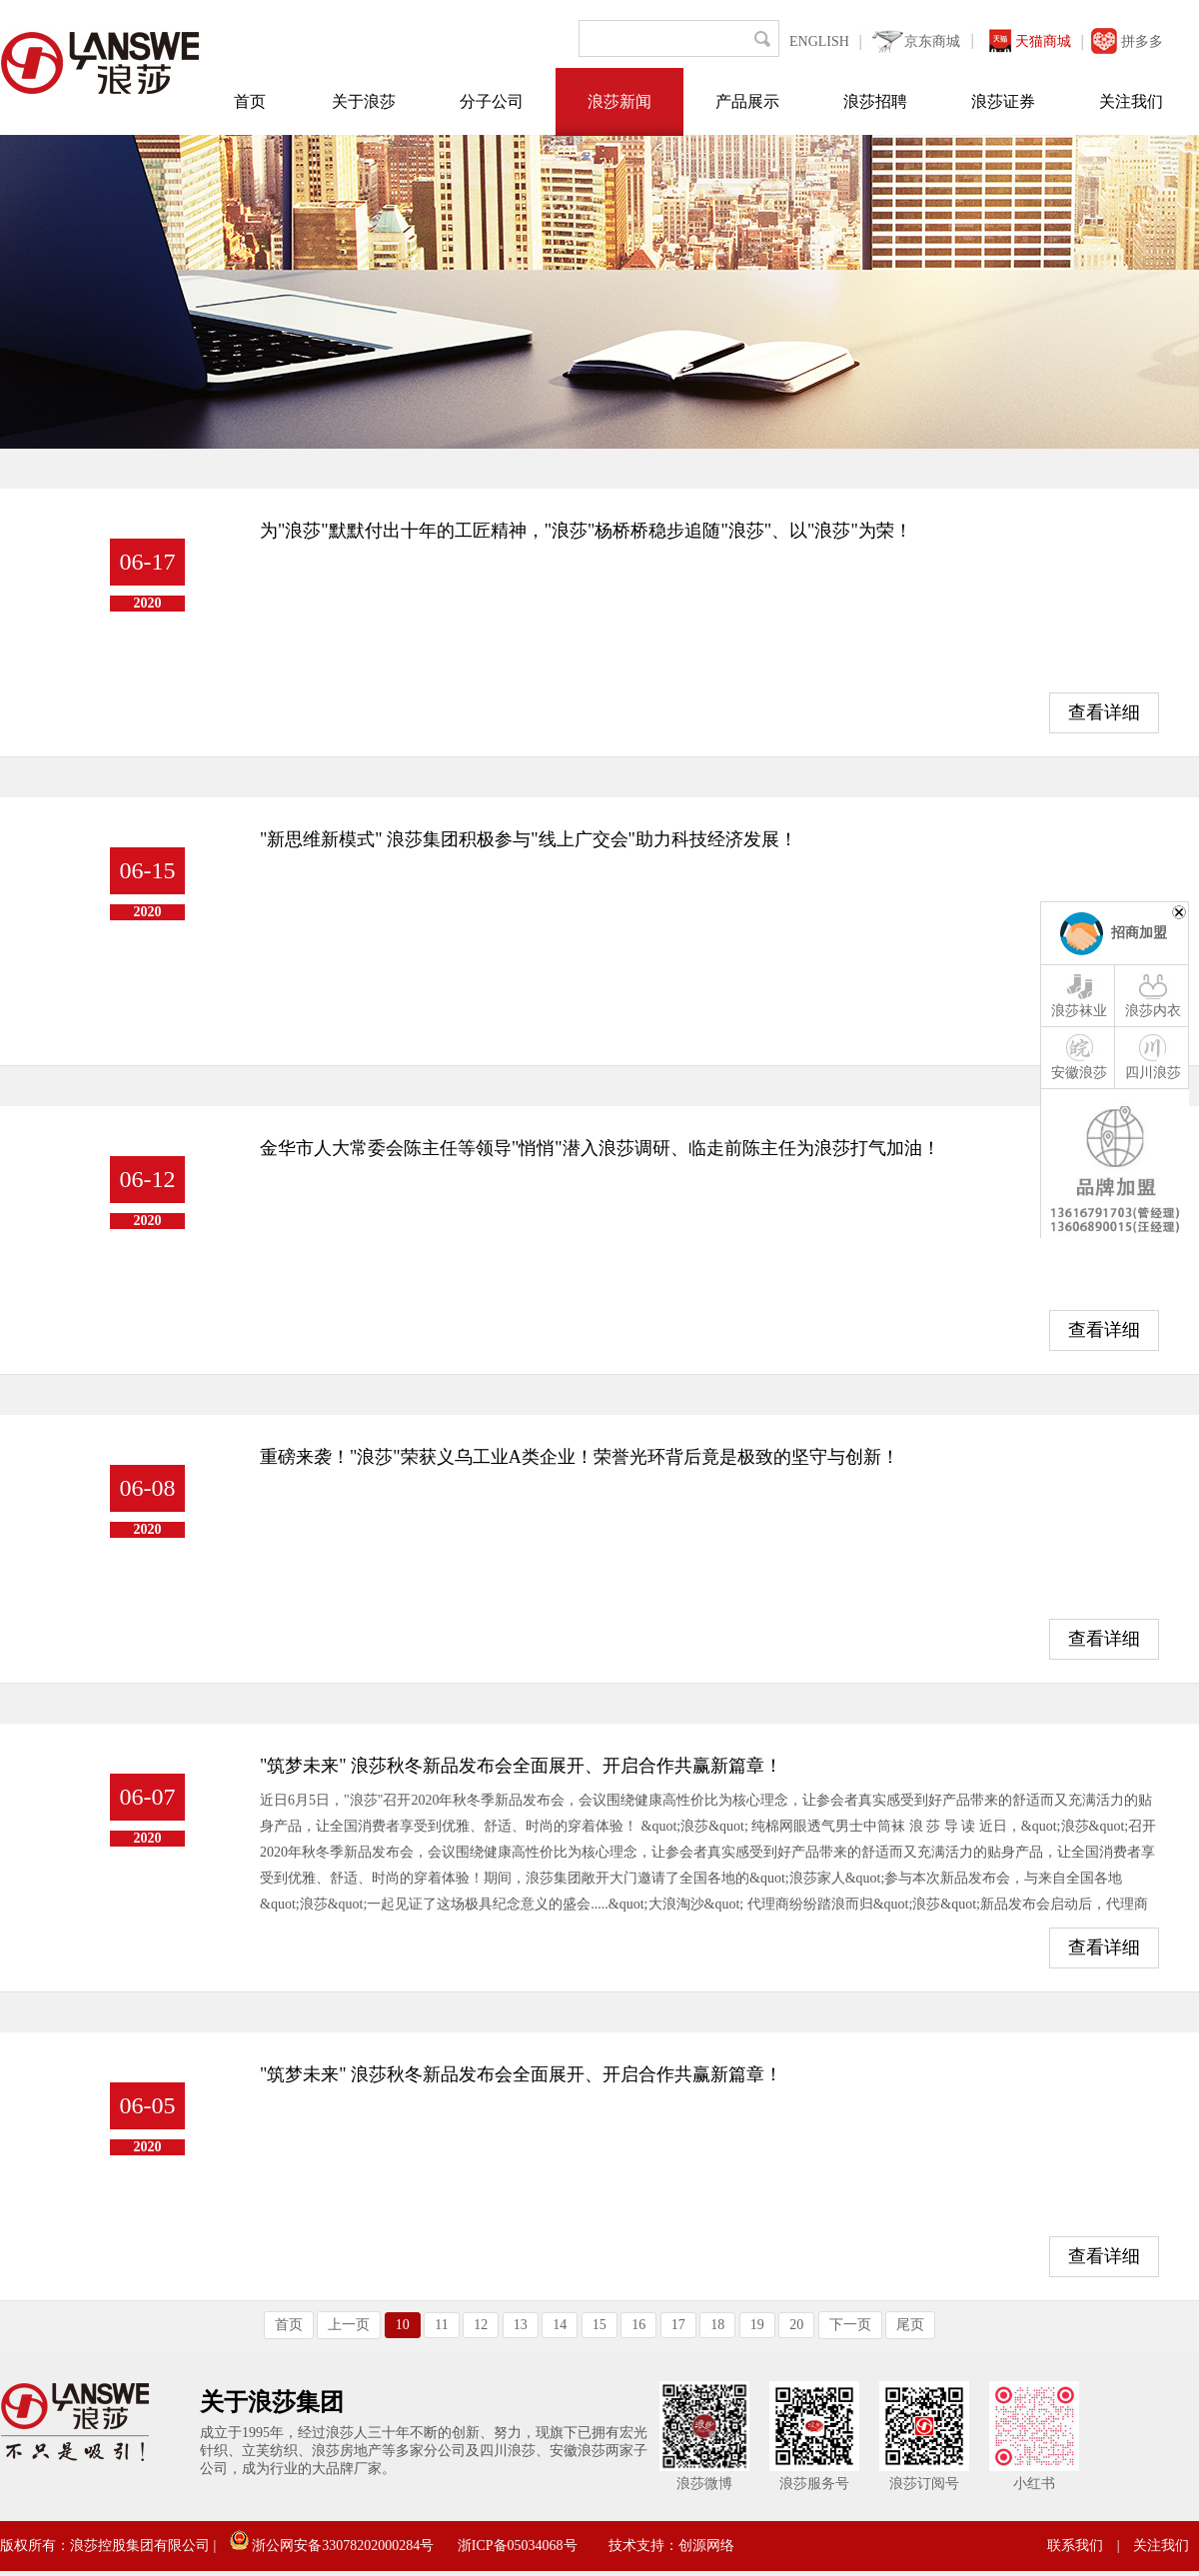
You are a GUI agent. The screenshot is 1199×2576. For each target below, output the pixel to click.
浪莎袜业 (1079, 994)
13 (521, 2324)
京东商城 (932, 41)
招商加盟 (1139, 932)
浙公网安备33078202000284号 (332, 2545)
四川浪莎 (1153, 1056)
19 (757, 2324)
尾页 (910, 2324)
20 (796, 2324)
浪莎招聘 (875, 101)
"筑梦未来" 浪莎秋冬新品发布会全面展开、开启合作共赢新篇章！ (521, 1766)
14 (560, 2324)
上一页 (349, 2324)
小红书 (1034, 2483)
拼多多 (1142, 41)
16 (638, 2324)
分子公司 (492, 101)
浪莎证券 (1003, 101)
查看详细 (1104, 712)
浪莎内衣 (1153, 994)
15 (599, 2324)
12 (481, 2324)
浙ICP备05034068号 (518, 2545)
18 (717, 2324)
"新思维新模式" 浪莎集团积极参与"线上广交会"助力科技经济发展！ (528, 839)
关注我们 (1131, 101)
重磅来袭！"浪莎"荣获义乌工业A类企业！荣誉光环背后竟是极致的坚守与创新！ (579, 1457)
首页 (250, 101)
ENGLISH (819, 41)
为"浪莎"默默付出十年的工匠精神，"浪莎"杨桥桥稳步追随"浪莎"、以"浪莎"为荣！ (586, 531)
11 (441, 2324)
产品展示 (747, 101)
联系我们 (1075, 2545)
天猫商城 (1043, 41)
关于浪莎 (364, 101)
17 (678, 2324)
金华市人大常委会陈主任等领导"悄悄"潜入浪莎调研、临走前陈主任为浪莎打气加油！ (600, 1148)
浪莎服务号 (814, 2483)
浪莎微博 (704, 2483)
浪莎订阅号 (924, 2483)
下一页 (850, 2324)
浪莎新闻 (619, 101)
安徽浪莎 (1079, 1056)
